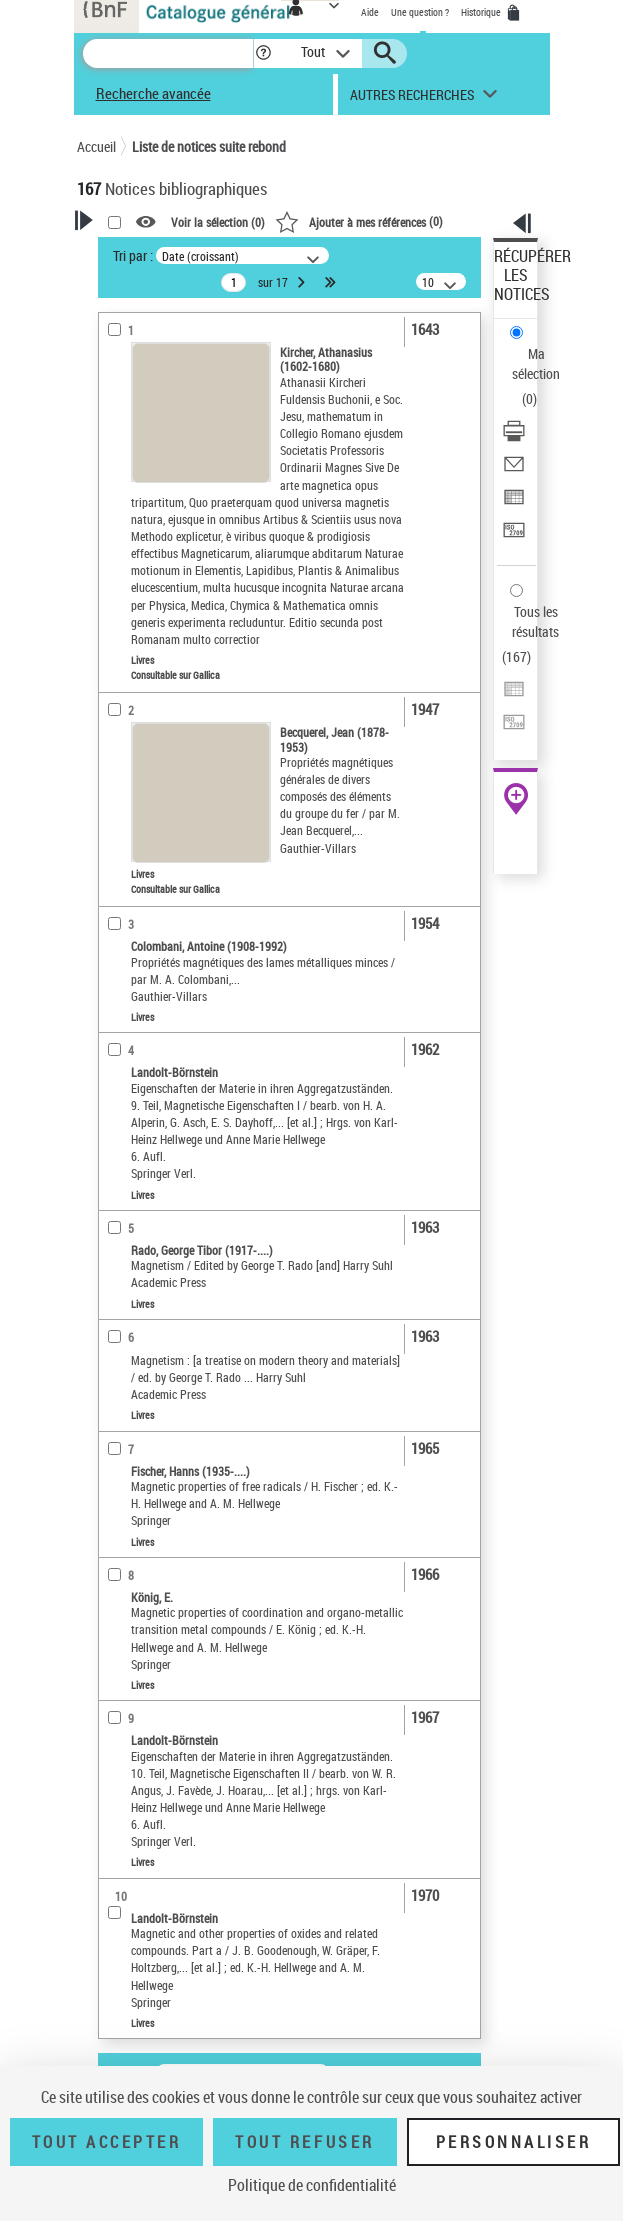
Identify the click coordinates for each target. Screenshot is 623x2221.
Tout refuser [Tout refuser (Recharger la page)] (304, 2142)
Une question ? (420, 12)
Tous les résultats (535, 621)
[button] (263, 53)
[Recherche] (168, 53)
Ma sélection (536, 363)
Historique (482, 12)
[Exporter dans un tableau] (514, 503)
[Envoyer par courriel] (514, 470)
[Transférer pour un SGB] (514, 536)
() (359, 221)
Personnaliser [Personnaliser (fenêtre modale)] (514, 2142)
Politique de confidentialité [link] (312, 2185)
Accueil (96, 146)
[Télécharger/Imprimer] (514, 437)
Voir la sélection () (218, 222)
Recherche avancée (153, 93)
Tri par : (133, 255)
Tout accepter (107, 2142)
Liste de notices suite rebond (209, 146)
